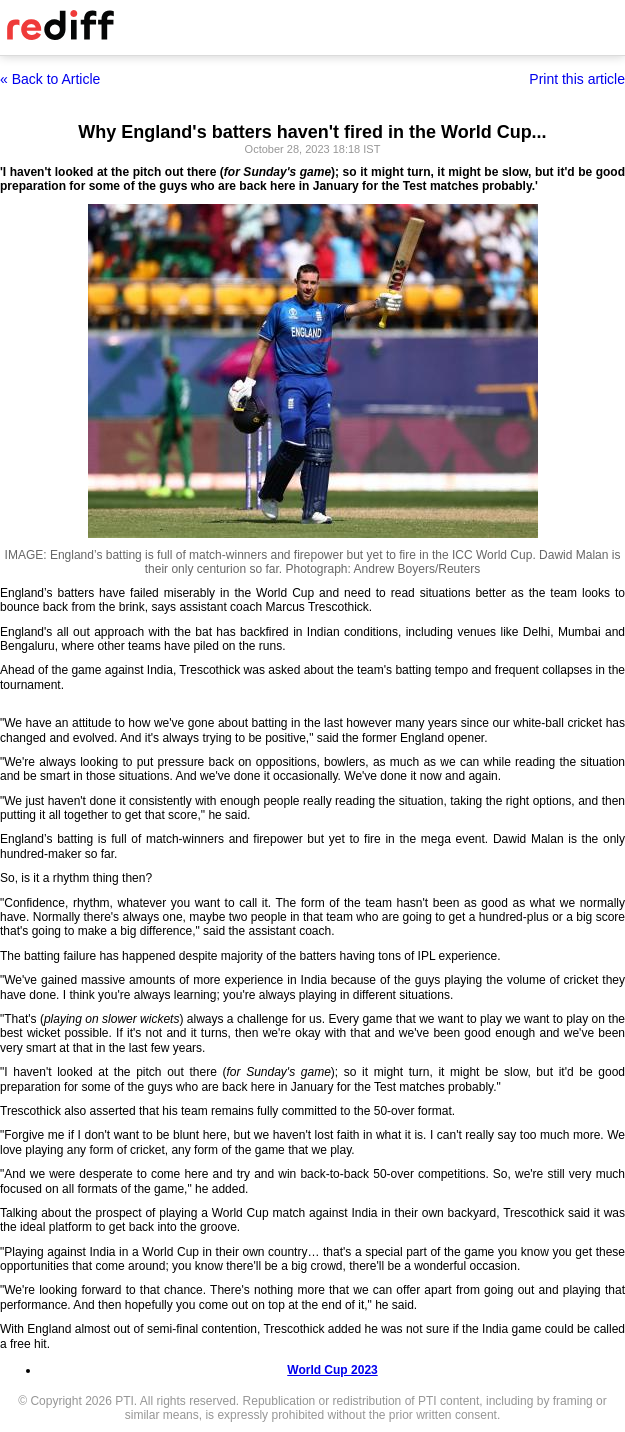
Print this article (577, 79)
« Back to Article (50, 79)
